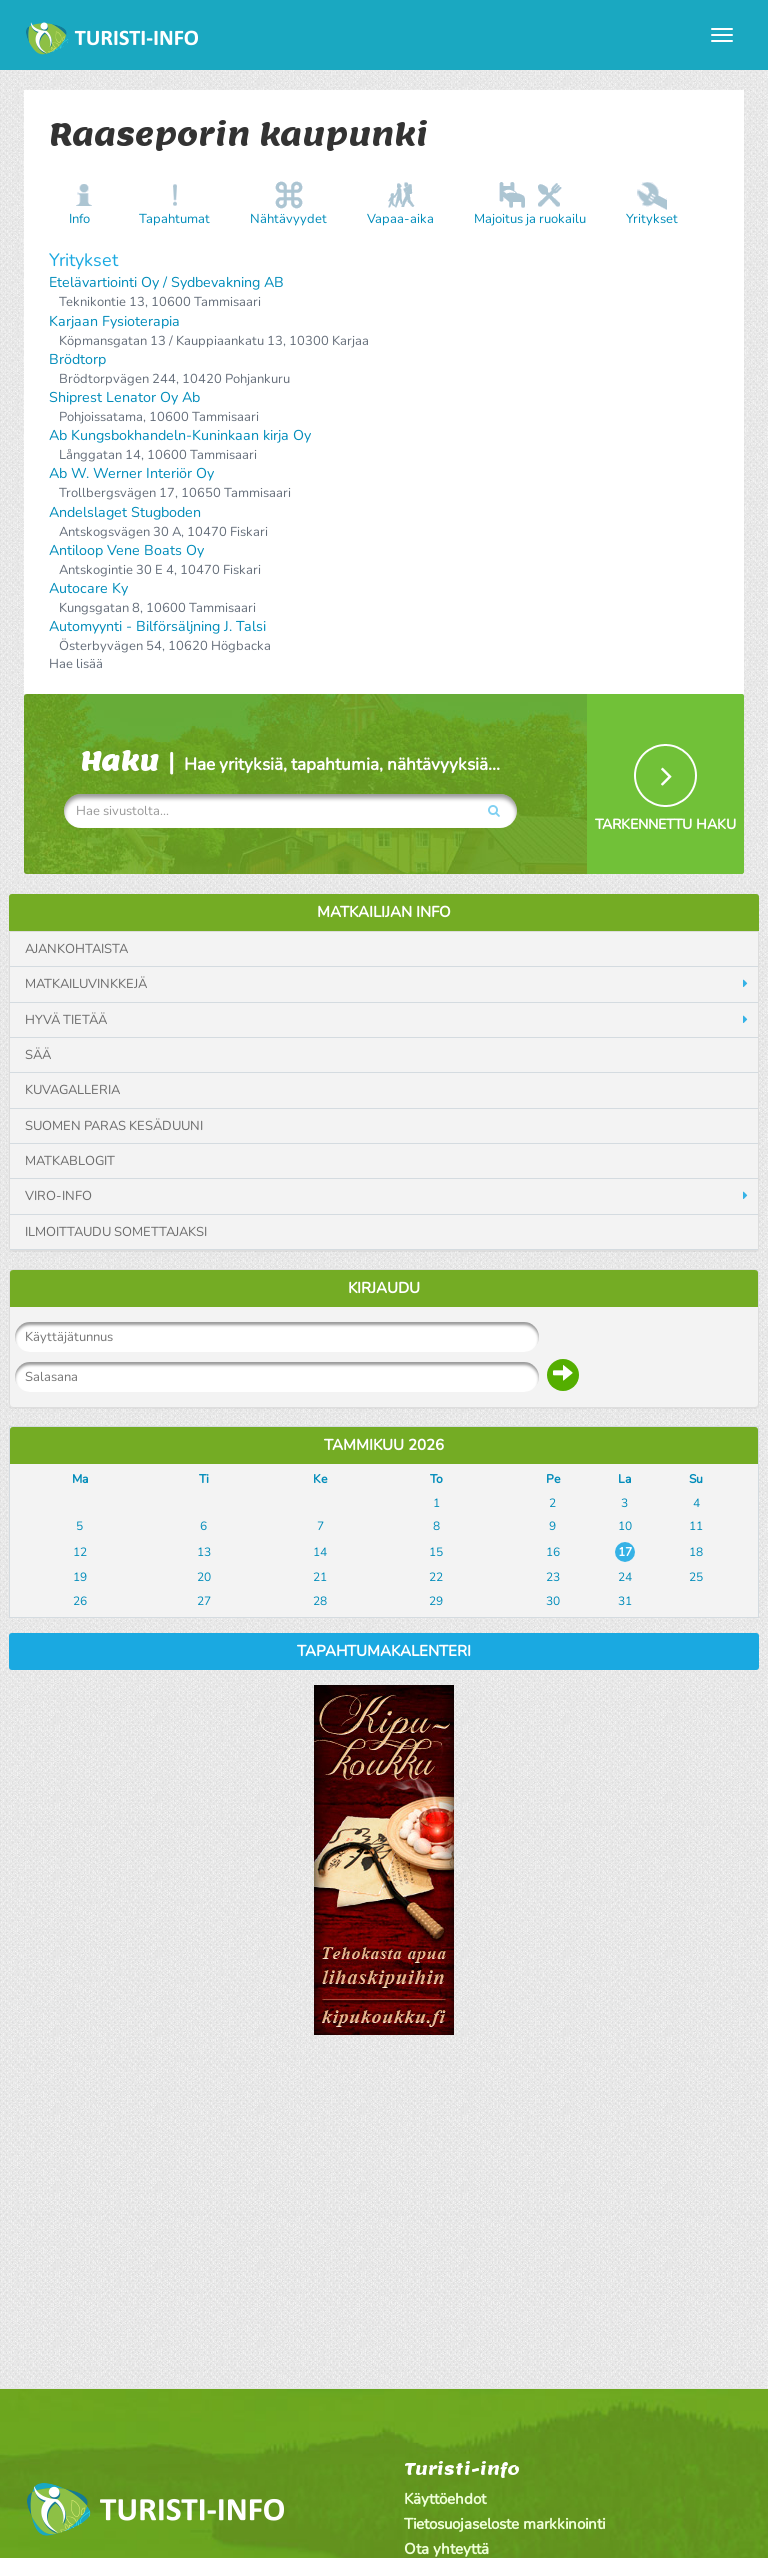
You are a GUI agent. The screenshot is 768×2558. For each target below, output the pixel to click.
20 (204, 1577)
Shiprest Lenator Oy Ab (124, 397)
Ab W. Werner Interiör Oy (131, 473)
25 (696, 1577)
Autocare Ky (88, 588)
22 (436, 1577)
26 (80, 1601)
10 (625, 1526)
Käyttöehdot (445, 2499)
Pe (553, 1479)
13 (204, 1552)
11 (696, 1526)
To (436, 1479)
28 (320, 1601)
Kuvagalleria (72, 1090)
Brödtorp (77, 359)
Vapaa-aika (400, 219)
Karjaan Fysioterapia (114, 321)
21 (320, 1577)
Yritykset (652, 219)
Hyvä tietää (66, 1020)
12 (80, 1552)
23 (553, 1577)
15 (436, 1552)
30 (553, 1601)
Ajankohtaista (76, 949)
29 (436, 1601)
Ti (204, 1479)
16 (553, 1552)
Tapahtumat (174, 219)
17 (625, 1552)
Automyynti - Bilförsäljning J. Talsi (157, 626)
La (624, 1479)
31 (625, 1601)
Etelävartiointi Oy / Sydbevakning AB (166, 282)
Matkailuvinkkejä (86, 984)
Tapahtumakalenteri (384, 1651)
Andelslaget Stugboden (125, 512)
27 (204, 1601)
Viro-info (58, 1196)
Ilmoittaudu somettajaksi (116, 1232)
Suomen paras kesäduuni (114, 1126)
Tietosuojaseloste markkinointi (504, 2524)
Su (696, 1479)
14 (320, 1552)
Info (79, 219)
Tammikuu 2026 (384, 1445)
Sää (38, 1055)
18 (696, 1552)
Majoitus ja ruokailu (530, 219)
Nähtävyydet (288, 219)
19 (80, 1577)
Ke (320, 1479)
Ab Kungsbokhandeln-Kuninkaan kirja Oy (180, 435)
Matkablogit (70, 1161)
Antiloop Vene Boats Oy (126, 550)
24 (625, 1577)
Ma (80, 1479)
